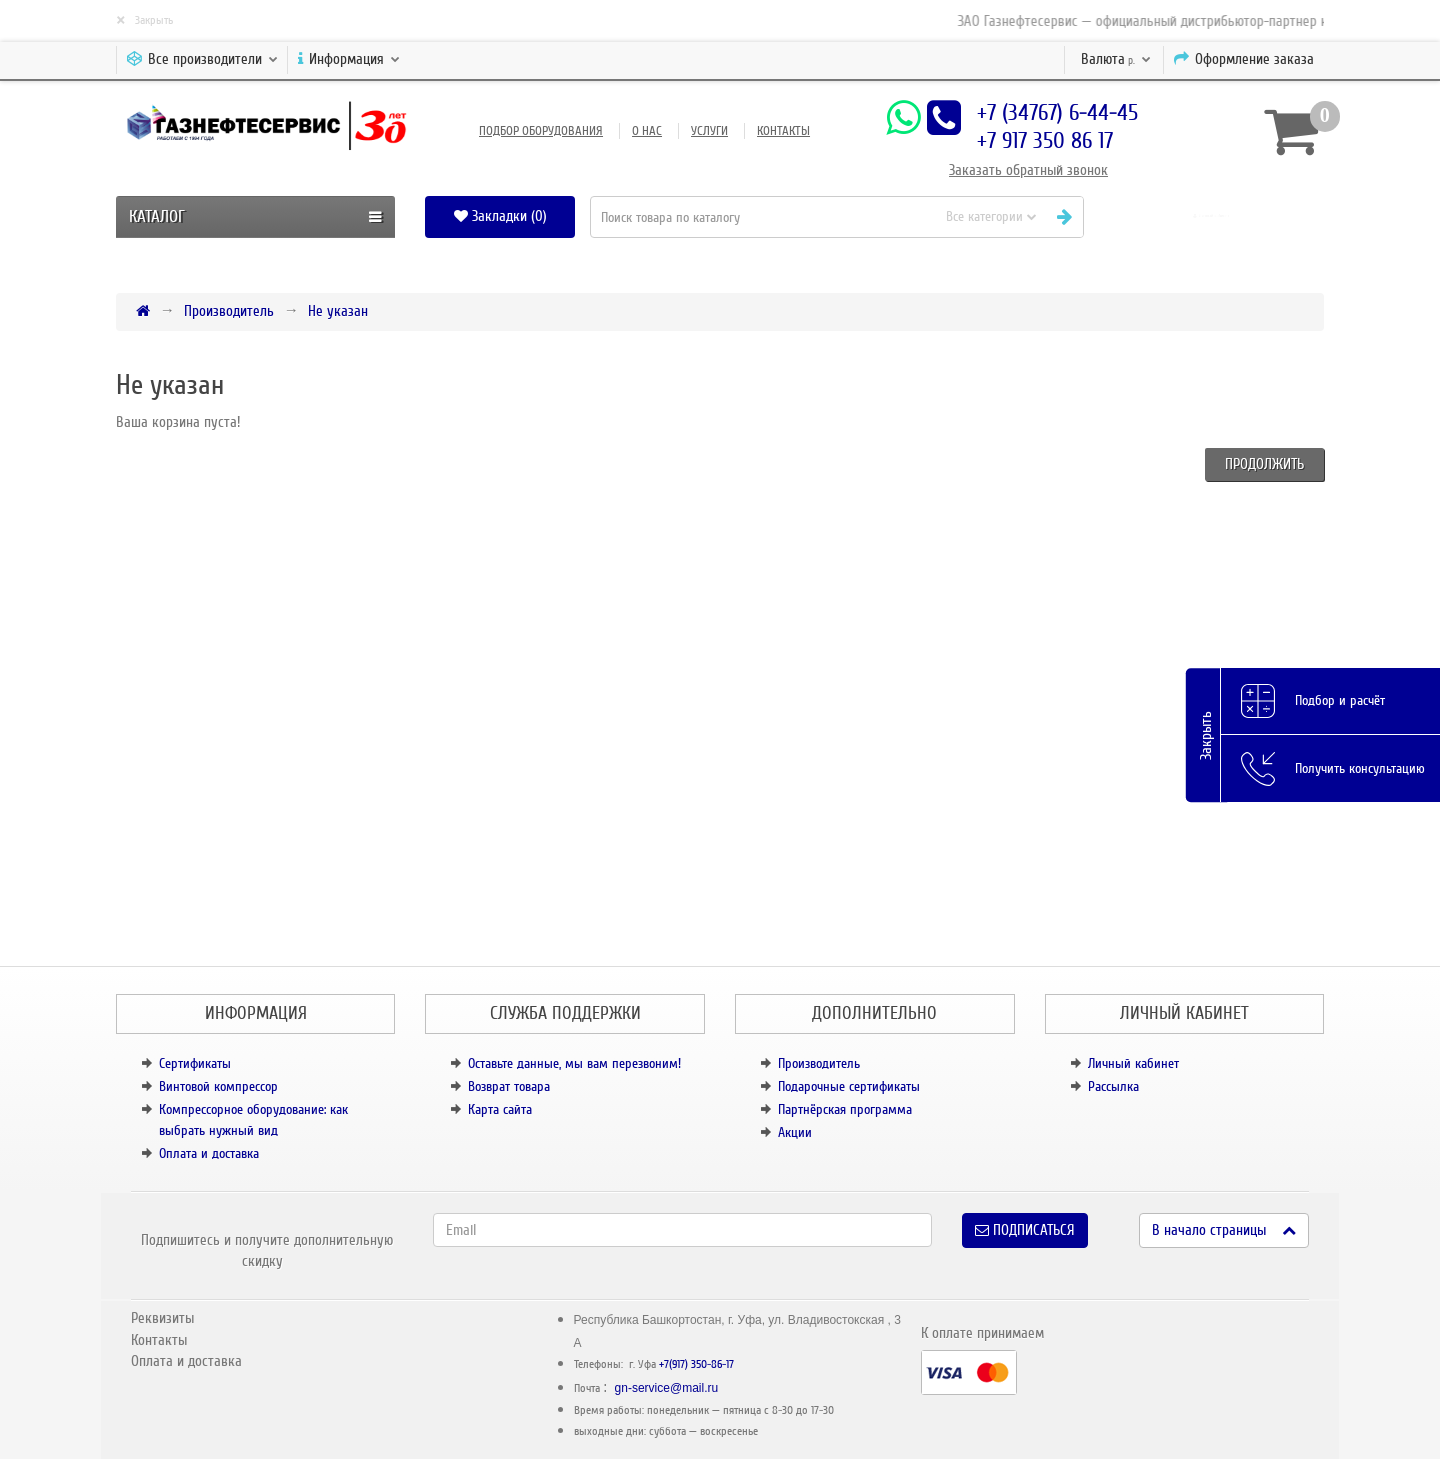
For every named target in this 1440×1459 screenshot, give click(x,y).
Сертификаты (195, 1063)
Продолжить (1264, 464)
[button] (1211, 216)
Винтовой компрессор (218, 1086)
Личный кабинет (1133, 1063)
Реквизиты (162, 1318)
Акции (795, 1132)
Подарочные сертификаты (849, 1086)
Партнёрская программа (845, 1109)
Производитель (229, 311)
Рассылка (1113, 1086)
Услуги (709, 131)
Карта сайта (500, 1109)
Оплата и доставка (209, 1153)
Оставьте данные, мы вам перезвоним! (574, 1063)
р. (1116, 59)
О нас (647, 131)
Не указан (338, 311)
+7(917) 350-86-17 (696, 1364)
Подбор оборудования (541, 131)
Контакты (783, 131)
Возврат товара (509, 1086)
